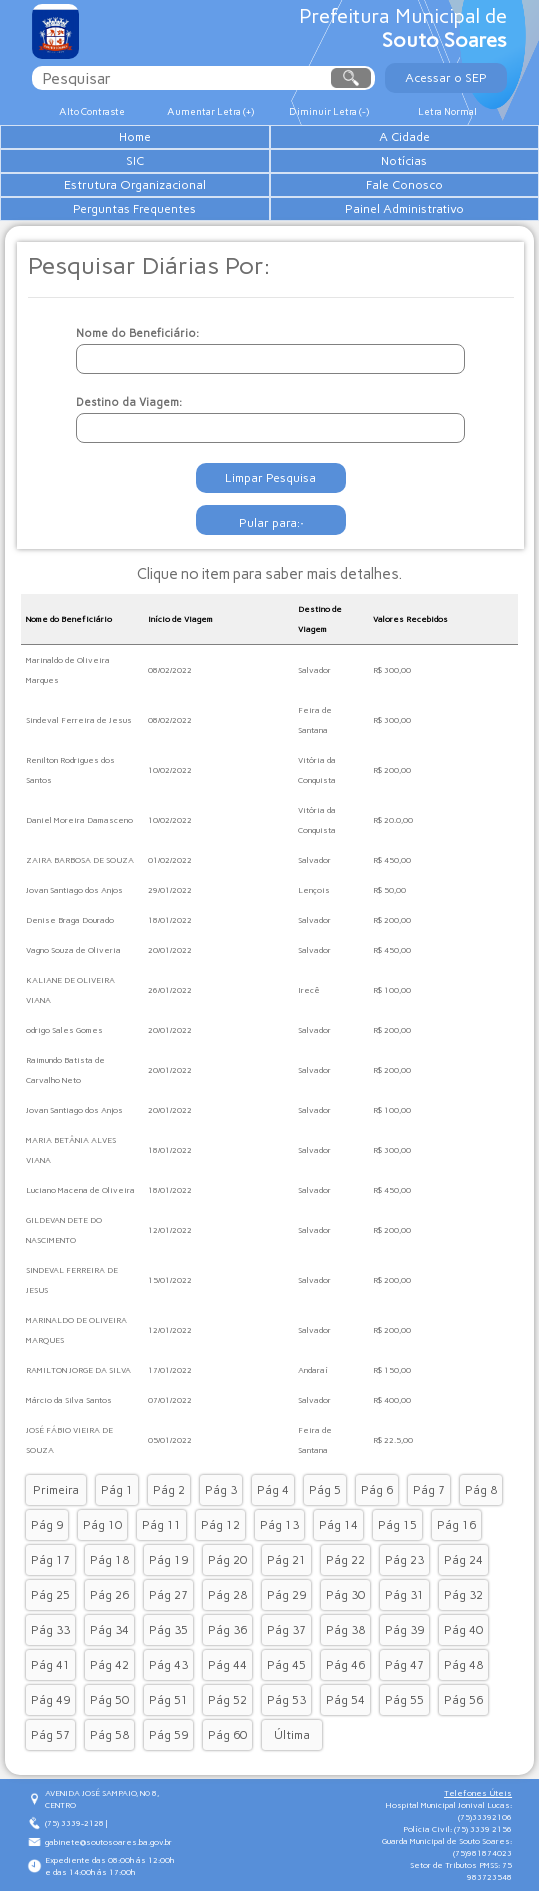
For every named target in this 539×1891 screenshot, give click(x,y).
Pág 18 (109, 1560)
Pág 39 (404, 1630)
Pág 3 (221, 1490)
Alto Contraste (92, 111)
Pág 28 (227, 1595)
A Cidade (404, 137)
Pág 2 (169, 1490)
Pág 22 (345, 1560)
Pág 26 (109, 1595)
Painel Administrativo (404, 209)
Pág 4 (273, 1490)
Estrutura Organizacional (135, 185)
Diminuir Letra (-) (329, 111)
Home (135, 137)
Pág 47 (404, 1665)
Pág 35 (168, 1630)
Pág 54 (345, 1700)
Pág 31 (404, 1595)
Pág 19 (168, 1560)
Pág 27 (168, 1595)
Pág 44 (227, 1665)
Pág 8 (481, 1490)
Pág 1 (117, 1490)
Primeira (56, 1490)
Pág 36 (227, 1630)
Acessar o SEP (446, 78)
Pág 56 (463, 1700)
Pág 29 (286, 1595)
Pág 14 (338, 1525)
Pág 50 (109, 1700)
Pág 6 (377, 1490)
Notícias (404, 161)
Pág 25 (50, 1595)
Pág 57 (50, 1735)
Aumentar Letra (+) (210, 111)
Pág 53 (286, 1700)
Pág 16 (456, 1525)
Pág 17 (50, 1560)
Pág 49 (50, 1700)
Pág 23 (404, 1560)
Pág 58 (109, 1735)
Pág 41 (50, 1665)
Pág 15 (397, 1525)
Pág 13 (279, 1525)
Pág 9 (47, 1525)
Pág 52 (227, 1700)
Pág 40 (463, 1630)
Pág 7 (429, 1490)
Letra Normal (447, 111)
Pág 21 (286, 1560)
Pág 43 (168, 1665)
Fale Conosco (404, 185)
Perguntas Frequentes (134, 209)
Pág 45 (286, 1665)
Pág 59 (168, 1735)
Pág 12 (220, 1525)
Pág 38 (345, 1630)
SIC (135, 161)
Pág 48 (463, 1665)
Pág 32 (463, 1595)
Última (292, 1735)
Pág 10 (102, 1525)
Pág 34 (109, 1630)
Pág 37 (286, 1630)
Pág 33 (50, 1630)
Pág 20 (227, 1560)
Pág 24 (463, 1560)
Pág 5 (325, 1490)
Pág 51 (168, 1700)
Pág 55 (404, 1700)
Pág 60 (227, 1735)
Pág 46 (345, 1665)
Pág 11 (161, 1525)
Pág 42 (109, 1665)
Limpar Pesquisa (270, 478)
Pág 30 (345, 1595)
